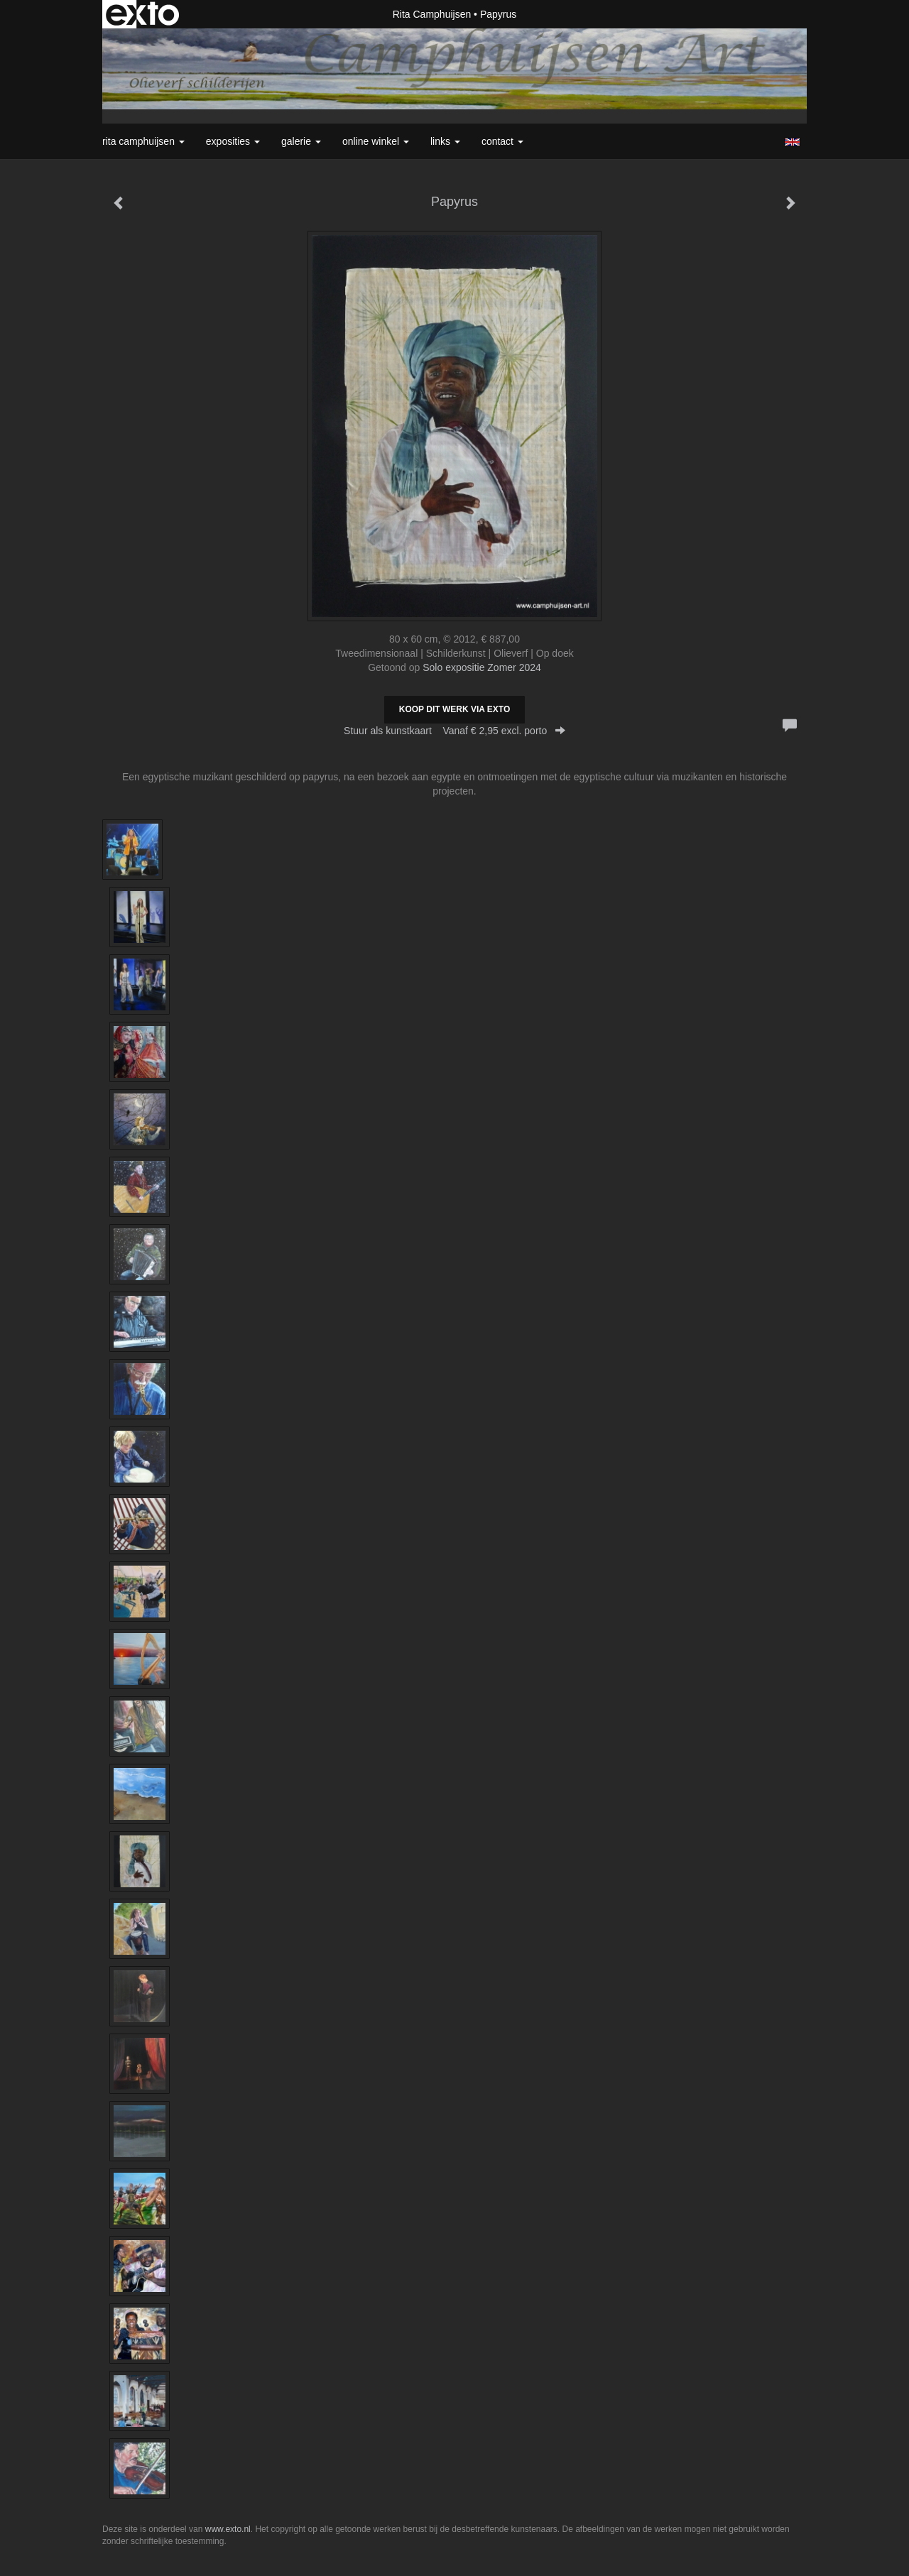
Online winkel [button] (375, 141)
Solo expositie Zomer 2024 (482, 667)
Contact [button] (502, 141)
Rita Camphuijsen (432, 14)
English (792, 142)
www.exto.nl (228, 2529)
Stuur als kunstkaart (454, 730)
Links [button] (445, 141)
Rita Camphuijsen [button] (143, 141)
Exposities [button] (233, 141)
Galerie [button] (301, 141)
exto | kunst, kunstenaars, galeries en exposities (142, 14)
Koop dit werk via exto (454, 709)
